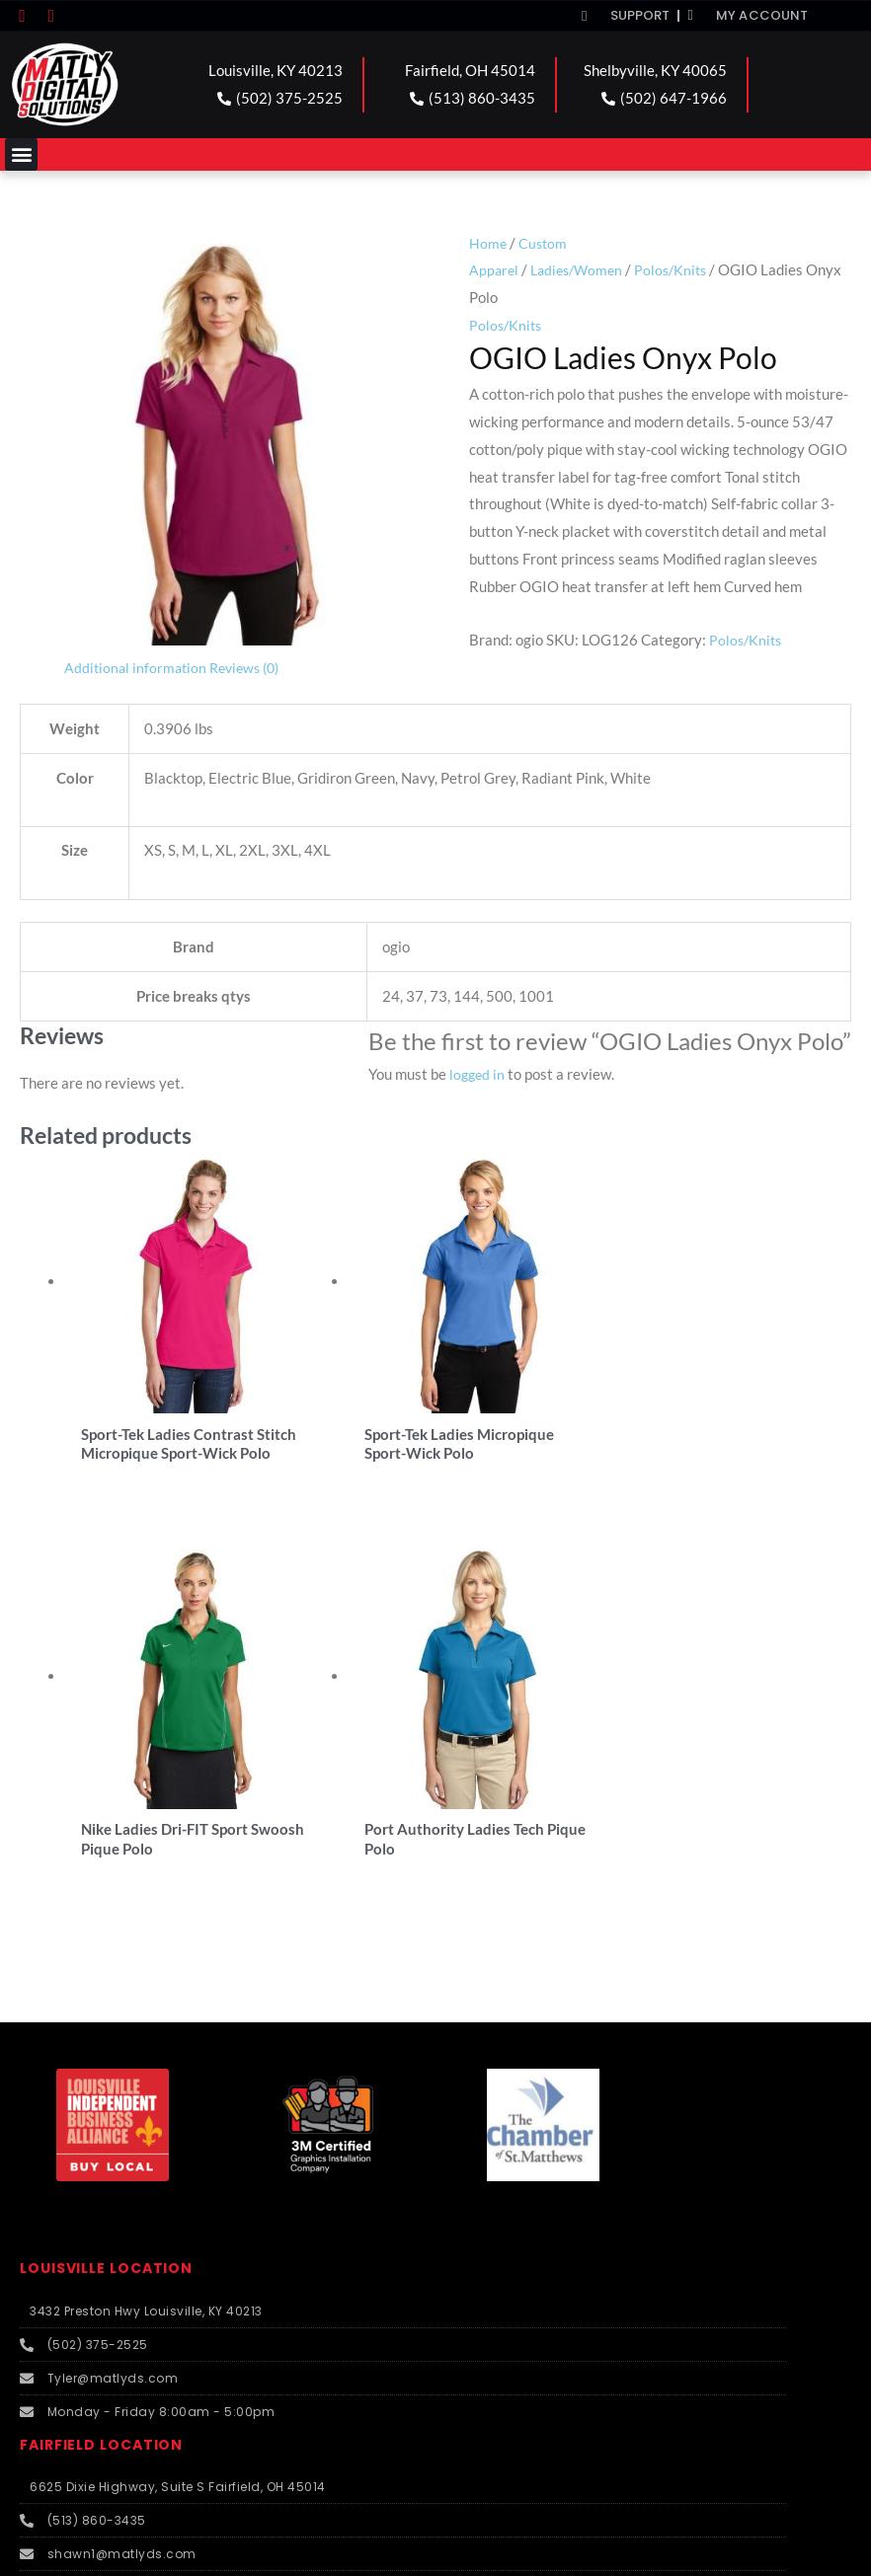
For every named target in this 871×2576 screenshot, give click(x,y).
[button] (21, 154)
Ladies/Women (581, 269)
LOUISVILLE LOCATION (112, 1832)
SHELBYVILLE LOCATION (118, 2184)
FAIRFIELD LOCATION (107, 2008)
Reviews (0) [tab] (251, 667)
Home (488, 243)
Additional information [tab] (137, 667)
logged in (478, 1074)
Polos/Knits (681, 269)
